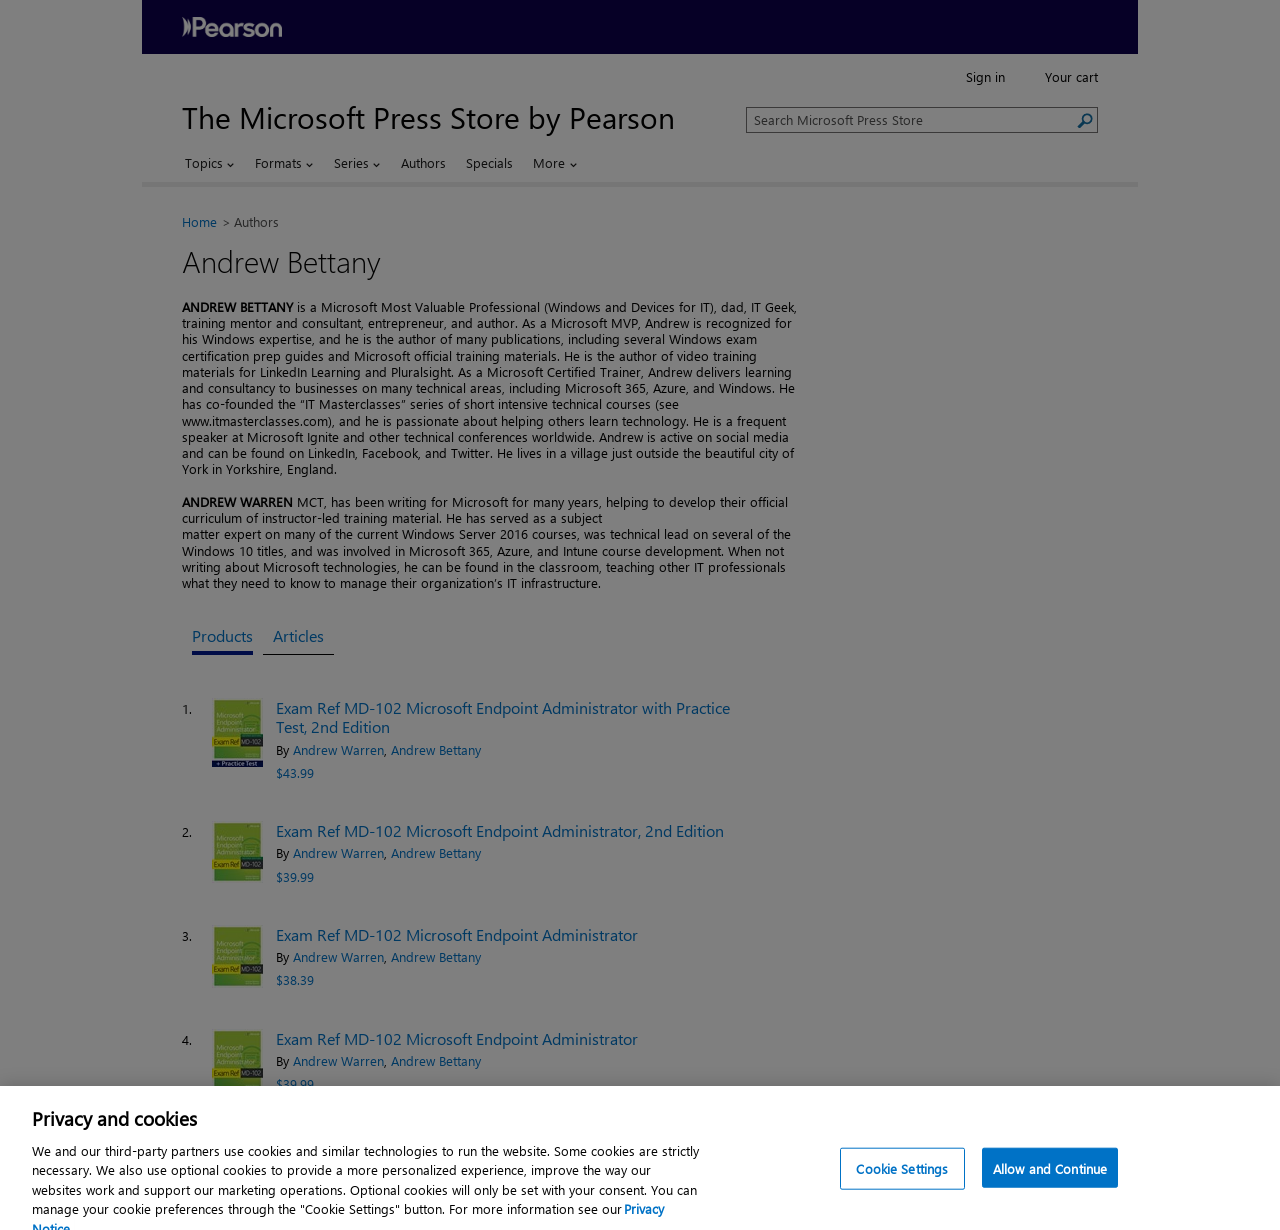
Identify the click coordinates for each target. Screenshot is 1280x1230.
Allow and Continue (1050, 1181)
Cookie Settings (902, 1181)
